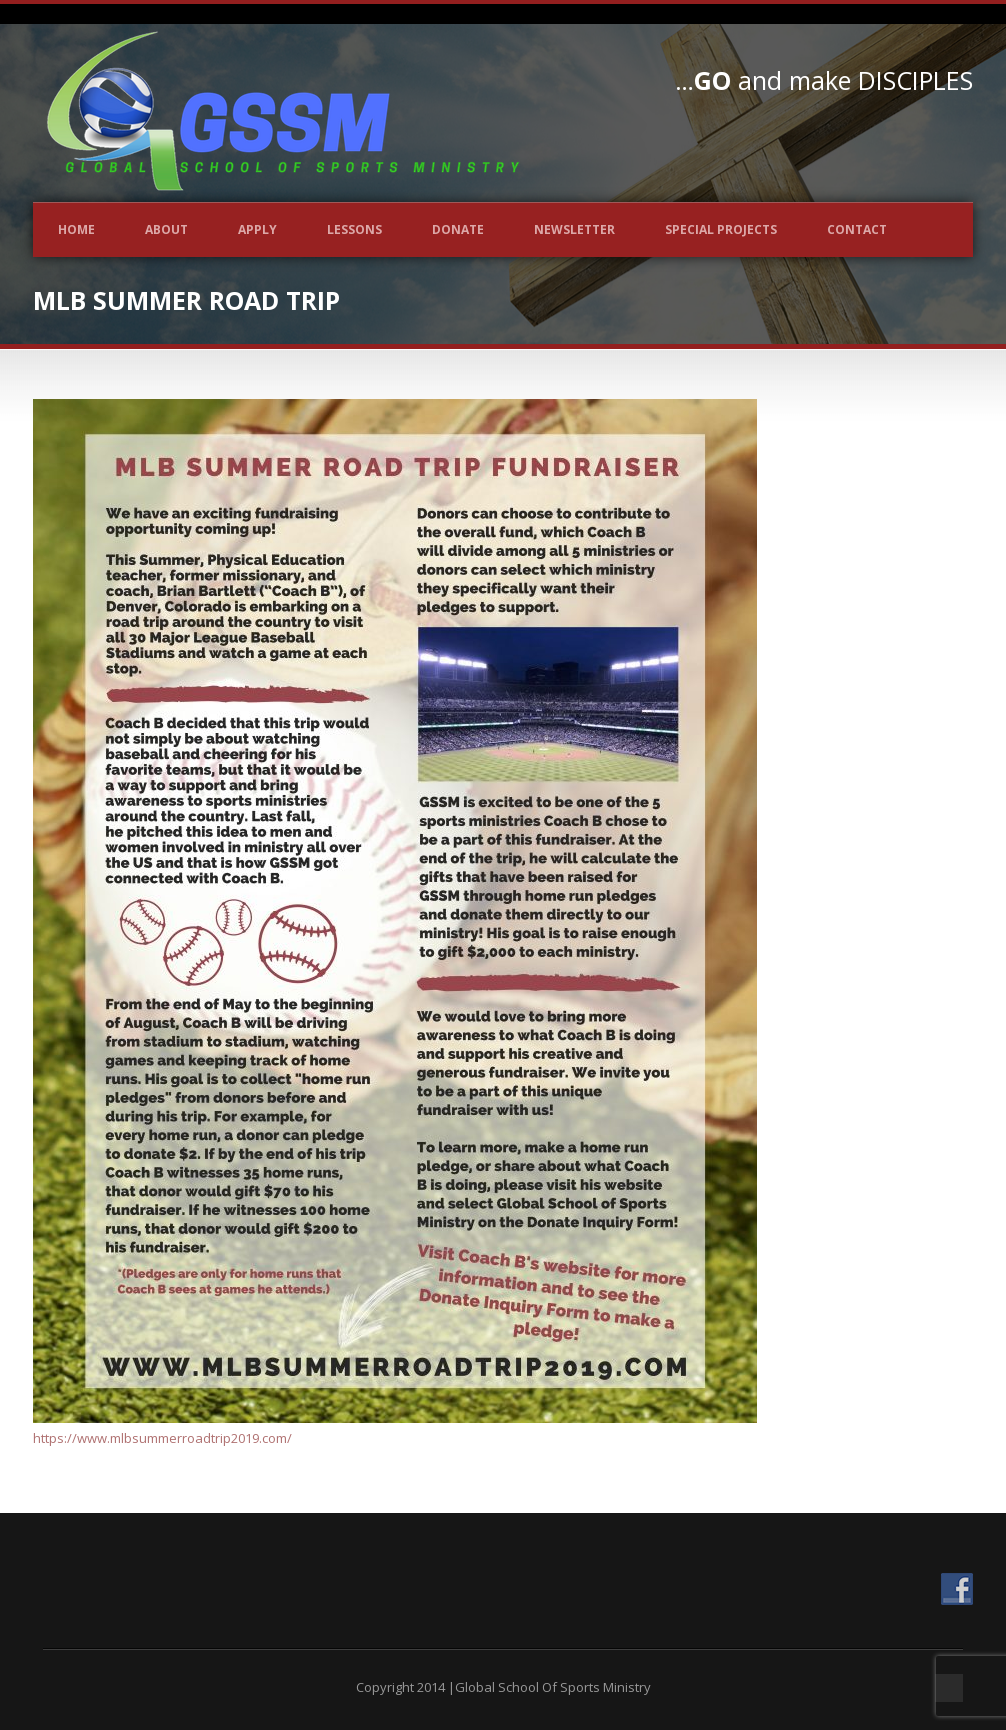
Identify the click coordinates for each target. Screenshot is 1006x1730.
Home (76, 229)
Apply (257, 229)
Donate (458, 229)
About (166, 229)
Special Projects (721, 229)
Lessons (354, 229)
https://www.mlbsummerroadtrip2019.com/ (162, 1438)
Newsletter (574, 229)
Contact (857, 229)
